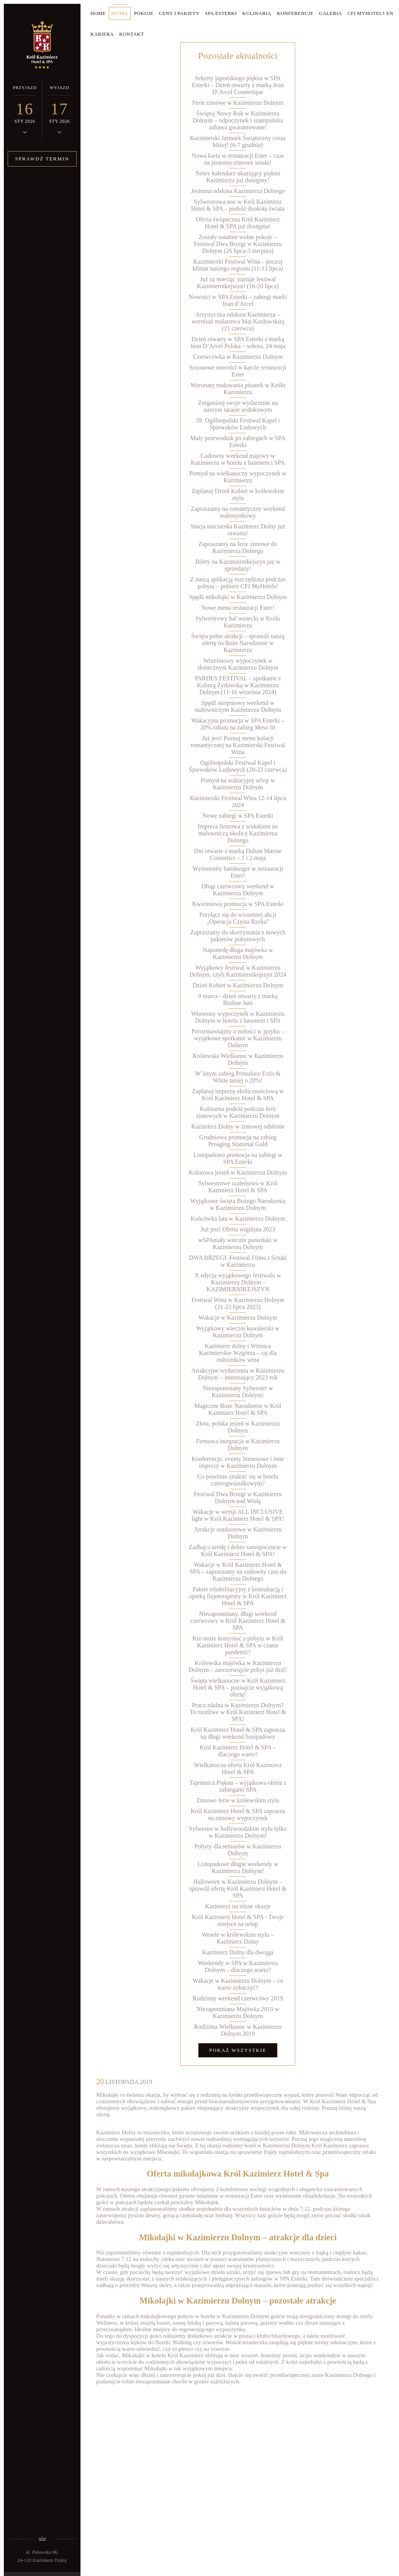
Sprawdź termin (42, 159)
